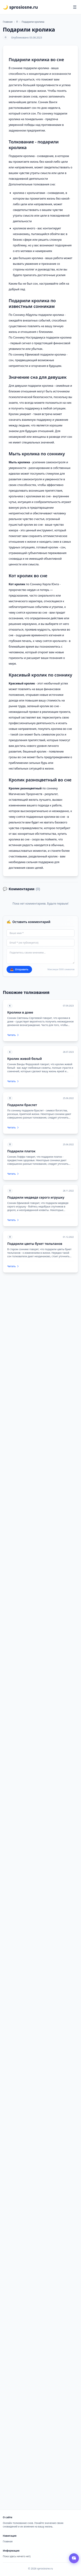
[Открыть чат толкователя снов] (74, 2558)
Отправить (19, 969)
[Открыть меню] (74, 7)
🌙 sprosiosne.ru (20, 7)
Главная (8, 21)
